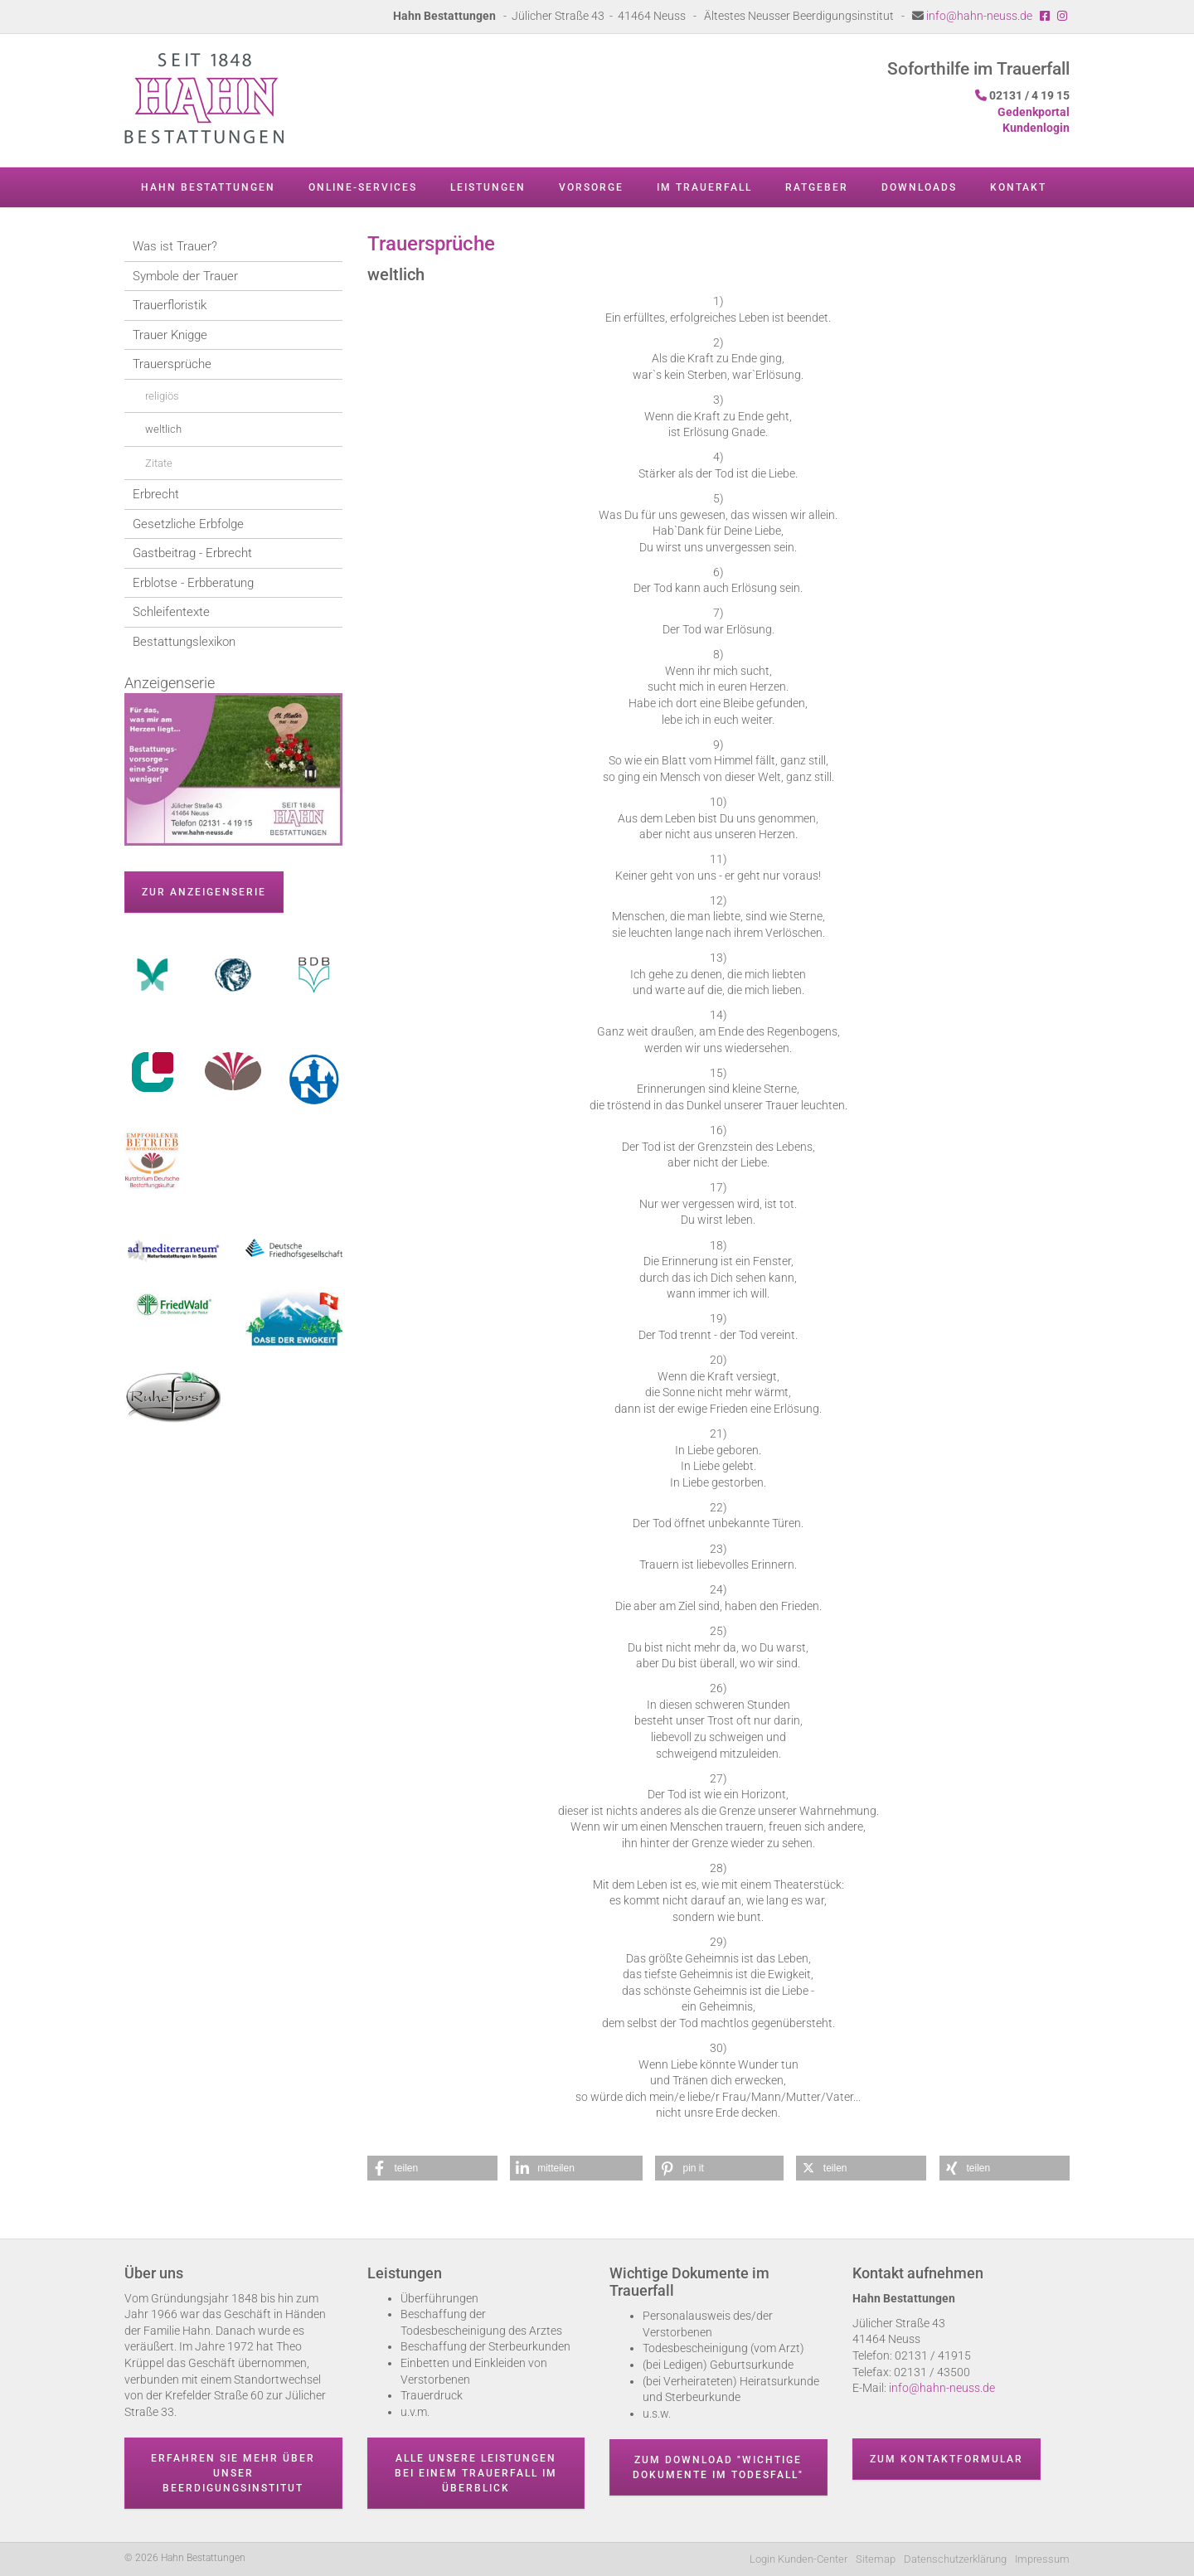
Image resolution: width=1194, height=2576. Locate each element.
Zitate (158, 463)
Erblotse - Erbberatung (193, 582)
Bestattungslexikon (184, 641)
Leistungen (488, 187)
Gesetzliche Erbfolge (188, 524)
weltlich (163, 429)
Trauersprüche (172, 364)
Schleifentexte (171, 611)
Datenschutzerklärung (955, 2559)
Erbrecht (156, 494)
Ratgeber (816, 187)
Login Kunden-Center (798, 2559)
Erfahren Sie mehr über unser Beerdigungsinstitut (233, 2473)
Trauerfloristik (169, 305)
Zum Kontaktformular (946, 2459)
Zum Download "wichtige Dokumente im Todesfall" (718, 2467)
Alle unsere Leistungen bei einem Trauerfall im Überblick (476, 2473)
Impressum (1042, 2559)
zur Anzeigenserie (204, 892)
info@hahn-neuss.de (979, 15)
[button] (432, 2168)
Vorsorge (591, 187)
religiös (162, 396)
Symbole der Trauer (185, 276)
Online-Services (362, 187)
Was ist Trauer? (175, 246)
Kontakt (1018, 187)
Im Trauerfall (704, 187)
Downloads (919, 187)
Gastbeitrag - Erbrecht (192, 553)
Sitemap (876, 2559)
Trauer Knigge (170, 334)
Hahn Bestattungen (208, 187)
